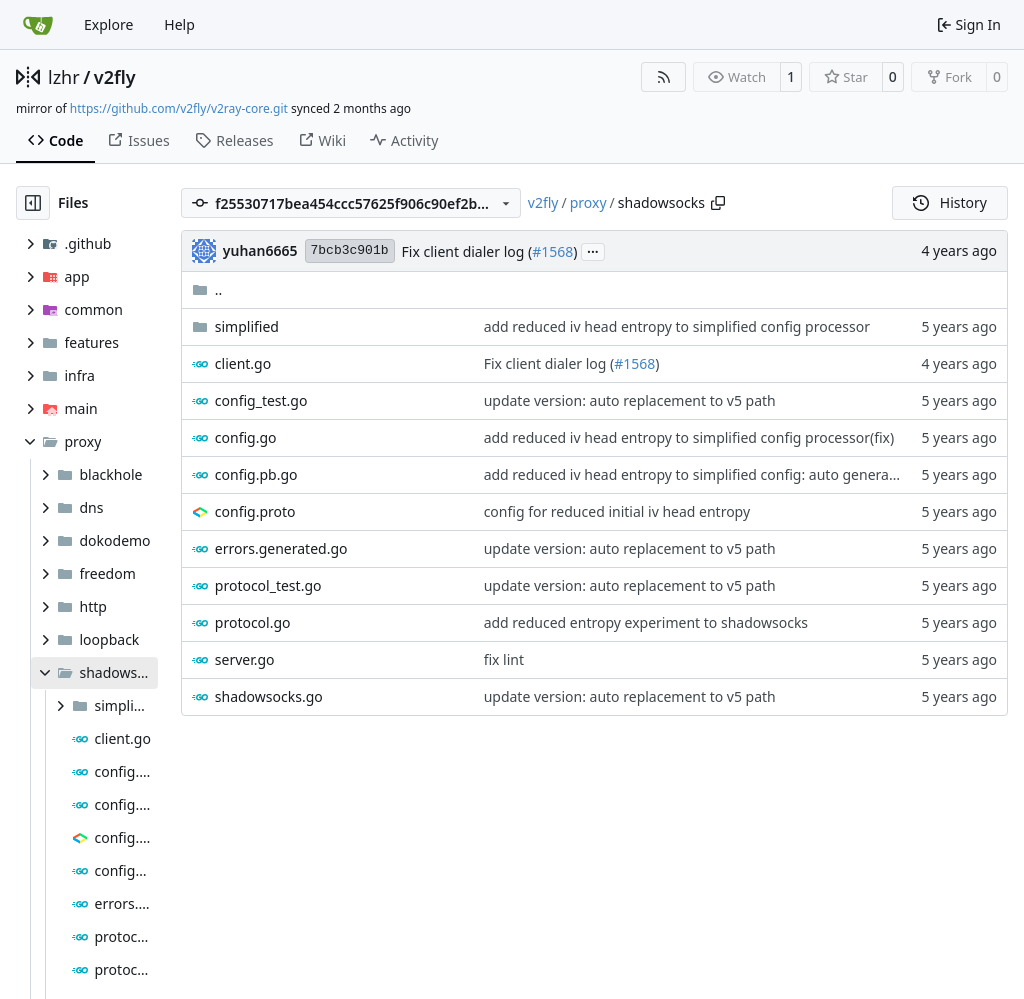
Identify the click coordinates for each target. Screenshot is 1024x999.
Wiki (322, 140)
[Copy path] (718, 203)
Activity (404, 140)
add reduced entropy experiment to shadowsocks (646, 622)
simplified (247, 326)
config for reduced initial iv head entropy (617, 511)
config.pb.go (256, 474)
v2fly (115, 77)
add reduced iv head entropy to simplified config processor (677, 326)
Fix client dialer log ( (467, 251)
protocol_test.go (268, 585)
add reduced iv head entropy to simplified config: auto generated (697, 474)
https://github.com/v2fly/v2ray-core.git (179, 108)
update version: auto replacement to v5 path (630, 400)
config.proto (255, 511)
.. (207, 289)
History (950, 202)
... (593, 250)
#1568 (552, 251)
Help (179, 24)
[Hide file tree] (33, 203)
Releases (234, 140)
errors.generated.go (281, 548)
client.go (243, 363)
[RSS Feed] (664, 77)
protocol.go (253, 622)
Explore (108, 24)
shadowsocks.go (269, 696)
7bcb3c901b (350, 250)
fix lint (504, 659)
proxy (588, 202)
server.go (245, 659)
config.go (246, 437)
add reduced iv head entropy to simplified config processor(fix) (689, 437)
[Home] (38, 25)
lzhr (64, 77)
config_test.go (261, 400)
